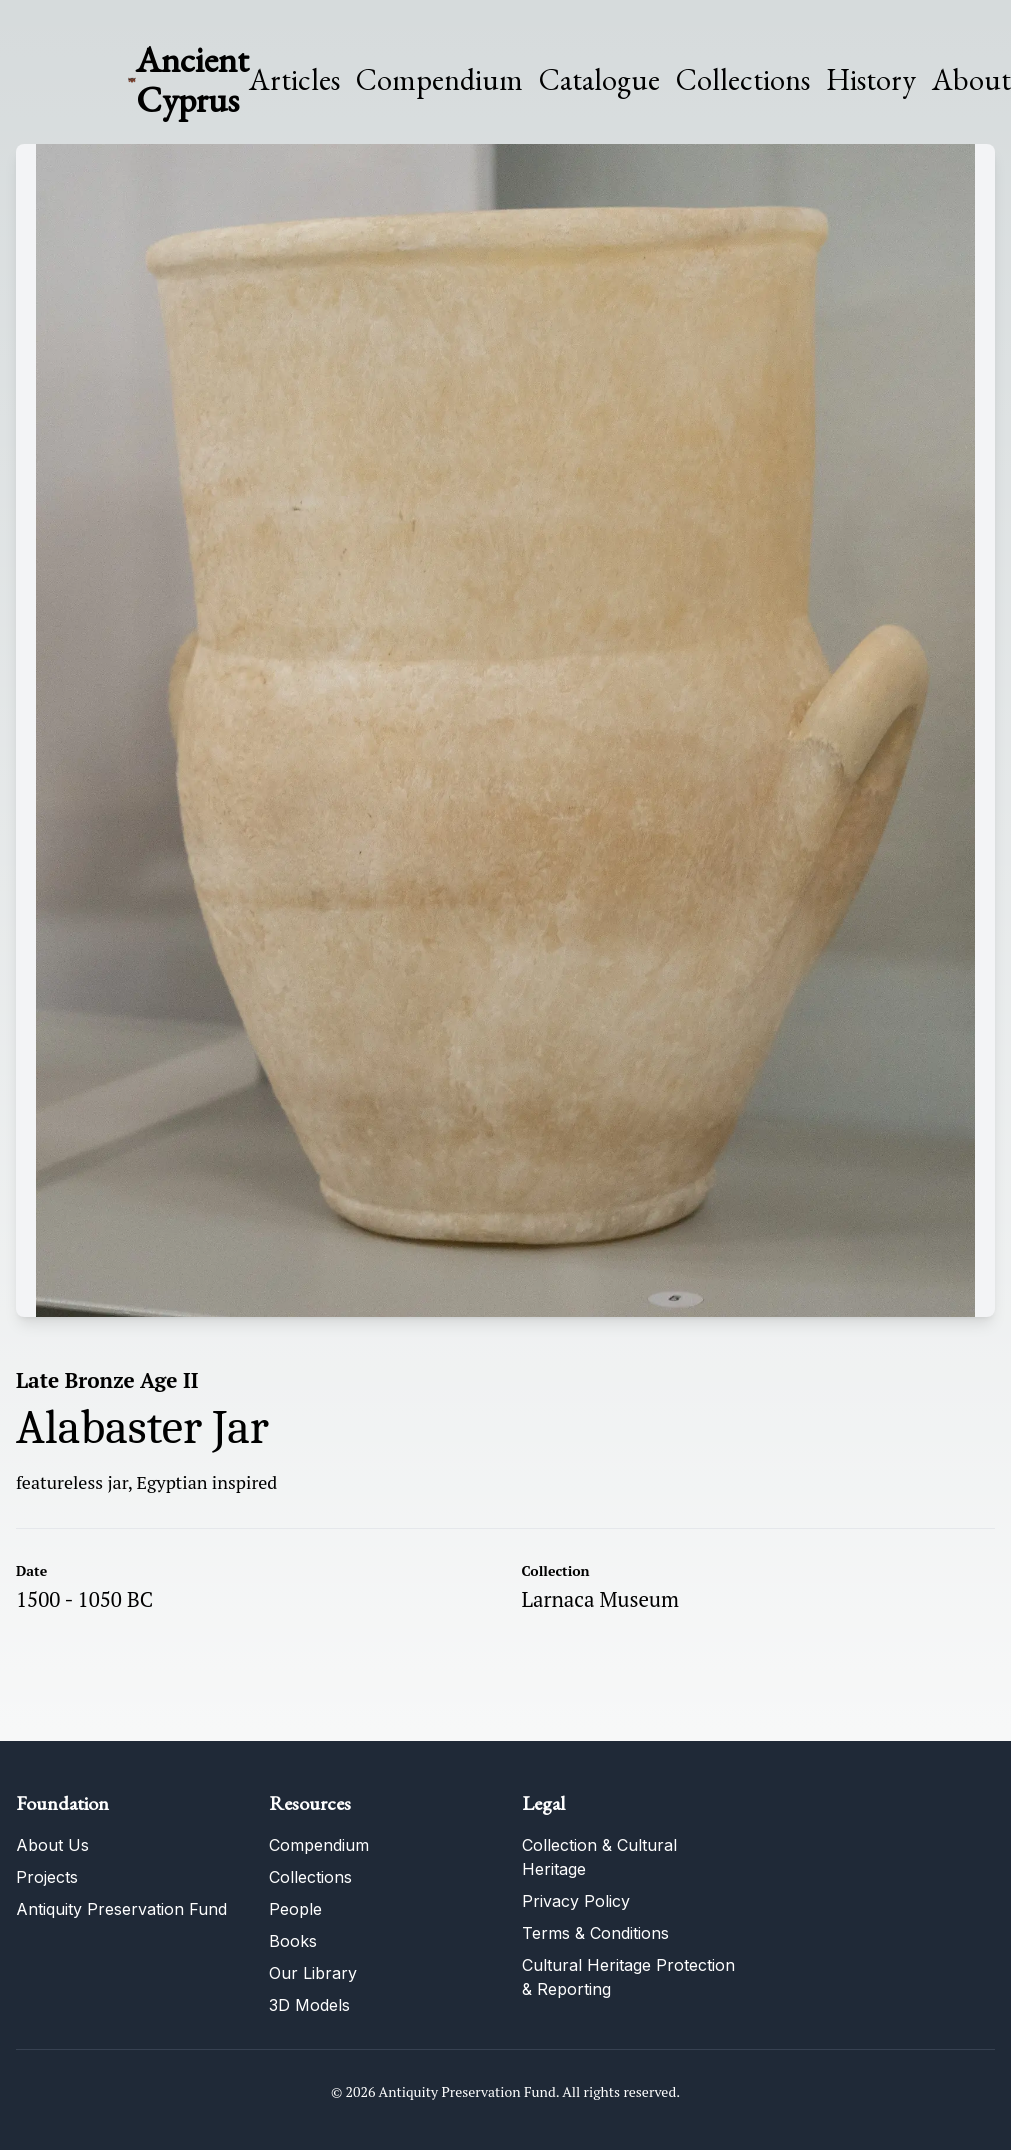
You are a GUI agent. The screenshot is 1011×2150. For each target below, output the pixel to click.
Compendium (439, 80)
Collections (743, 80)
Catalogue (599, 80)
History (871, 79)
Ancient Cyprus (192, 79)
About (971, 80)
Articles (294, 80)
